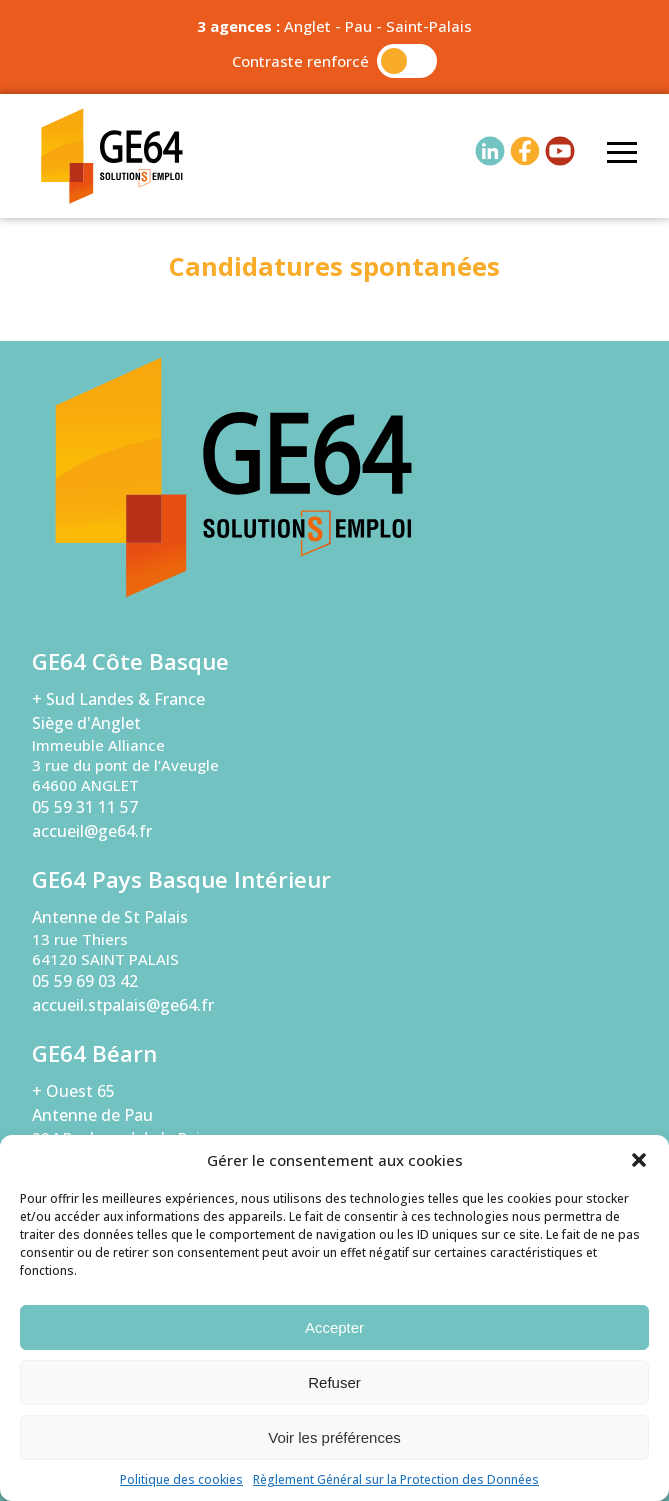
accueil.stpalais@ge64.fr (123, 1005)
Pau (358, 26)
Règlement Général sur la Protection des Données (396, 1479)
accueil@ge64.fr (92, 831)
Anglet (307, 26)
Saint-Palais (429, 26)
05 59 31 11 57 (85, 807)
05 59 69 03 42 (85, 981)
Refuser (334, 1382)
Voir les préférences (334, 1437)
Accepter (334, 1327)
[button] (639, 1160)
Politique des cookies (181, 1479)
